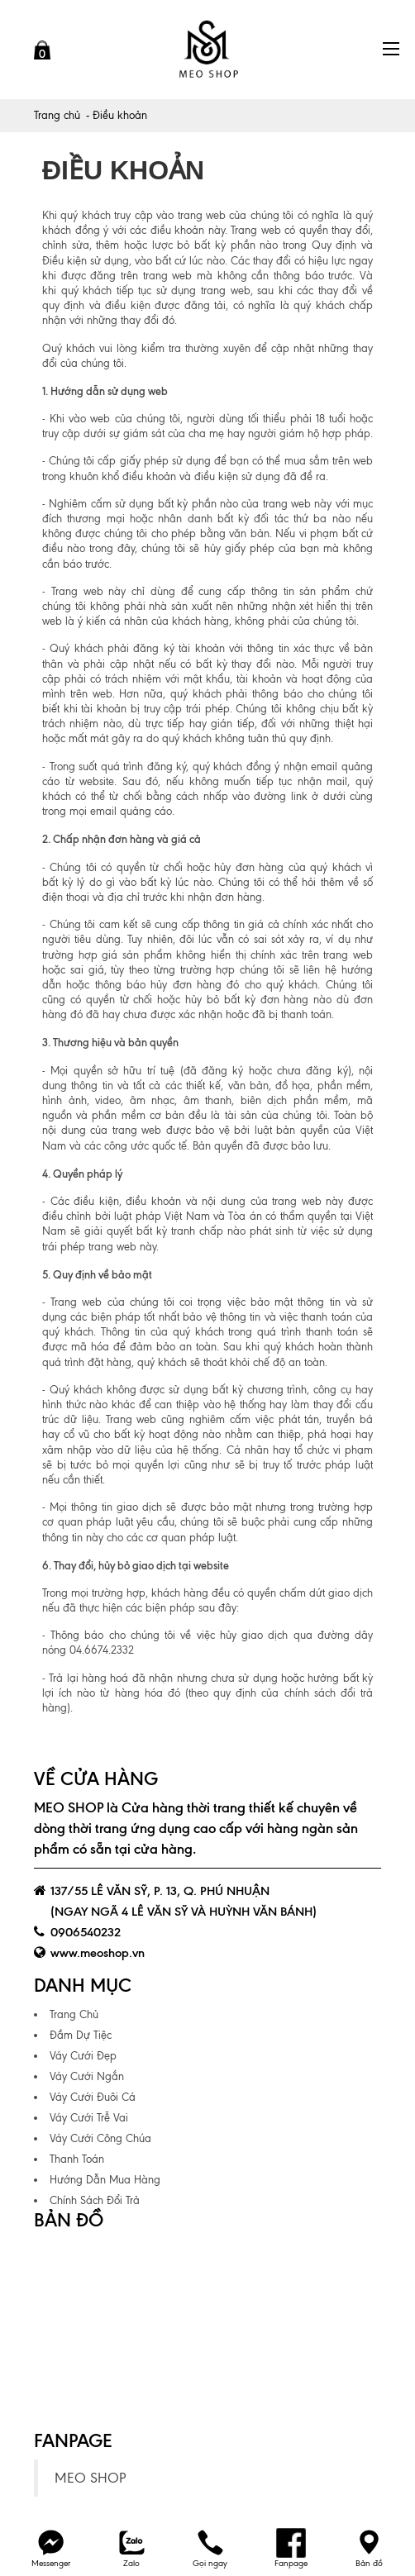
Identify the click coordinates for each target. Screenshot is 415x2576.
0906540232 (85, 1932)
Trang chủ (57, 115)
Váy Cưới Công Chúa (100, 2138)
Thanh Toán (77, 2159)
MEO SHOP (90, 2478)
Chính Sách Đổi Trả (95, 2200)
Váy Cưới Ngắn (87, 2076)
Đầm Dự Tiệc (81, 2035)
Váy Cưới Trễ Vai (89, 2118)
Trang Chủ (74, 2014)
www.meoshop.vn (97, 1952)
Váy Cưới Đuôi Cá (93, 2097)
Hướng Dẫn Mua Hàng (105, 2180)
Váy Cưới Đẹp (83, 2056)
